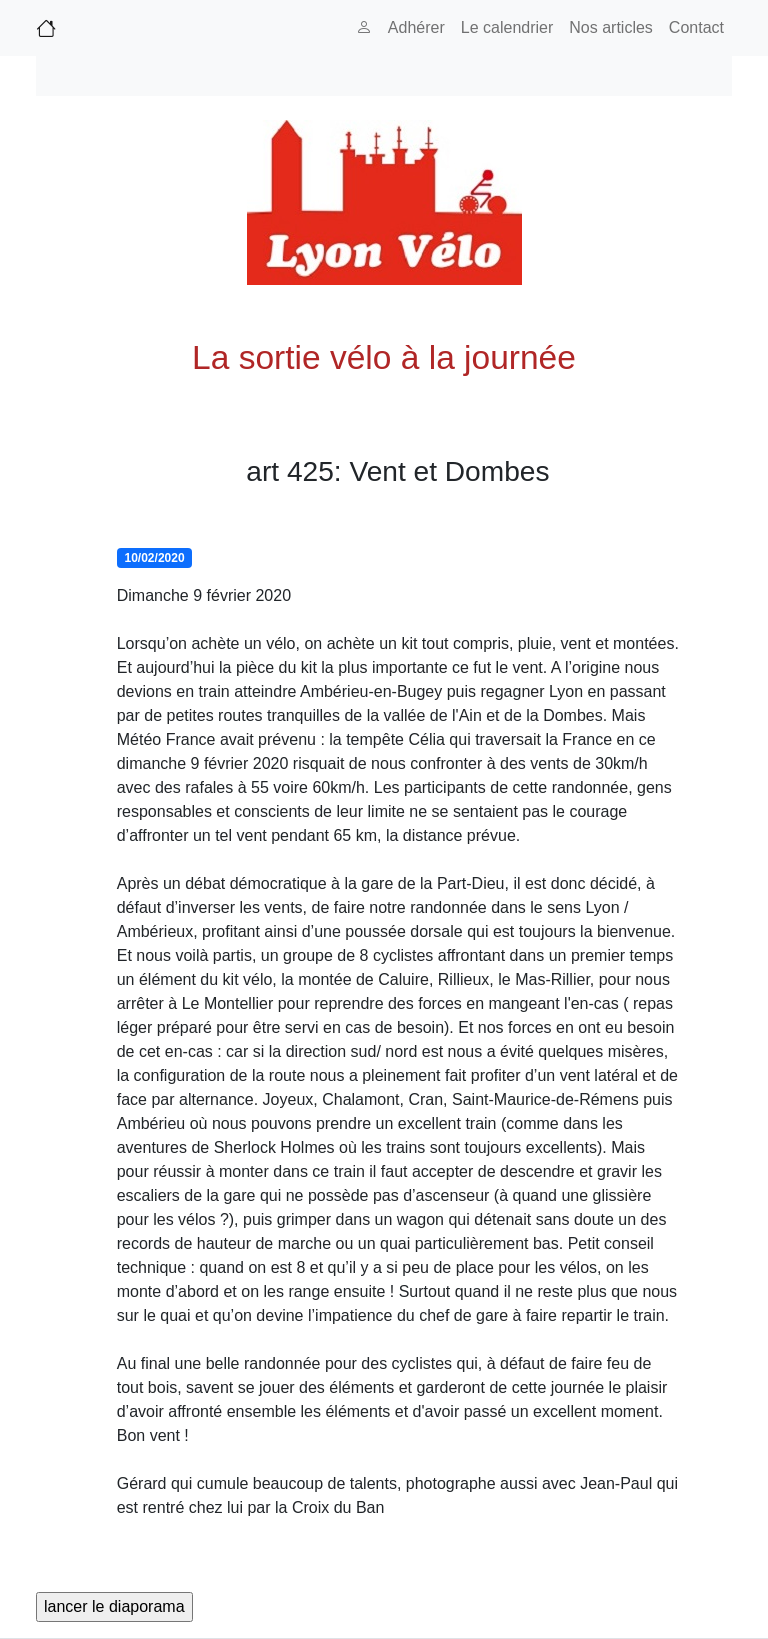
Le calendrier (507, 27)
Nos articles (611, 27)
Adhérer (416, 27)
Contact (696, 27)
